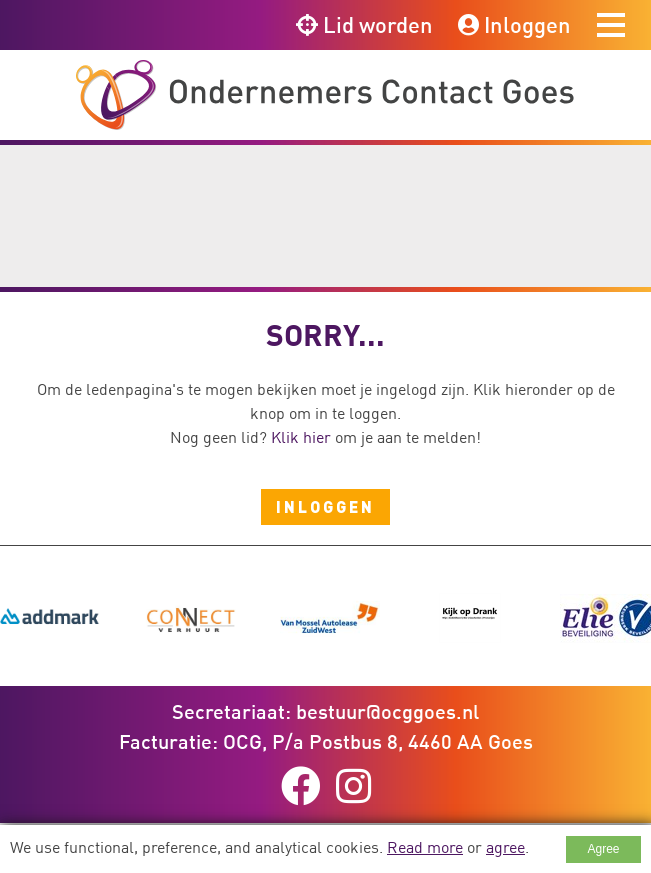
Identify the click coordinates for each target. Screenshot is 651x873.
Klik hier (301, 437)
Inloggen (514, 24)
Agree (603, 849)
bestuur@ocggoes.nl (387, 711)
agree (505, 847)
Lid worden (364, 24)
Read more (425, 847)
